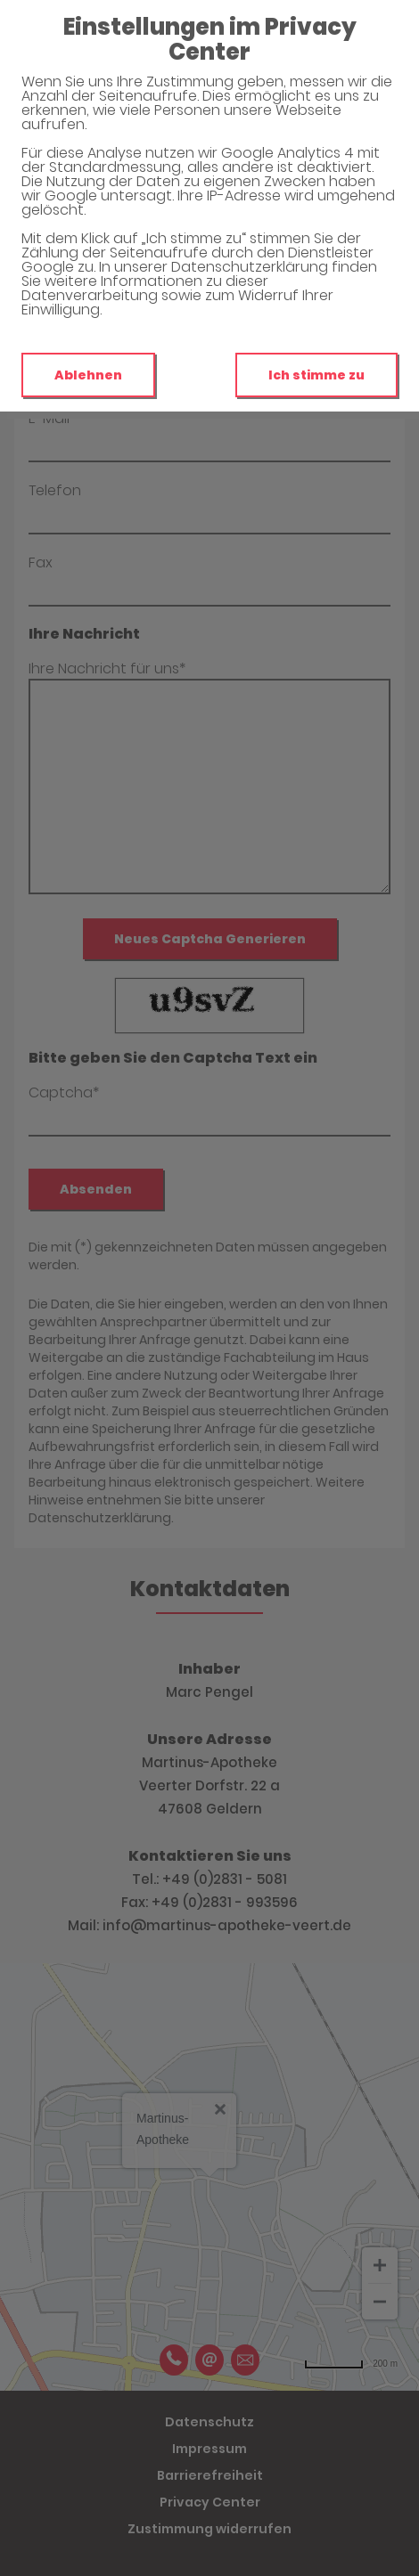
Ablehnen (88, 375)
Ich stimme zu (316, 375)
